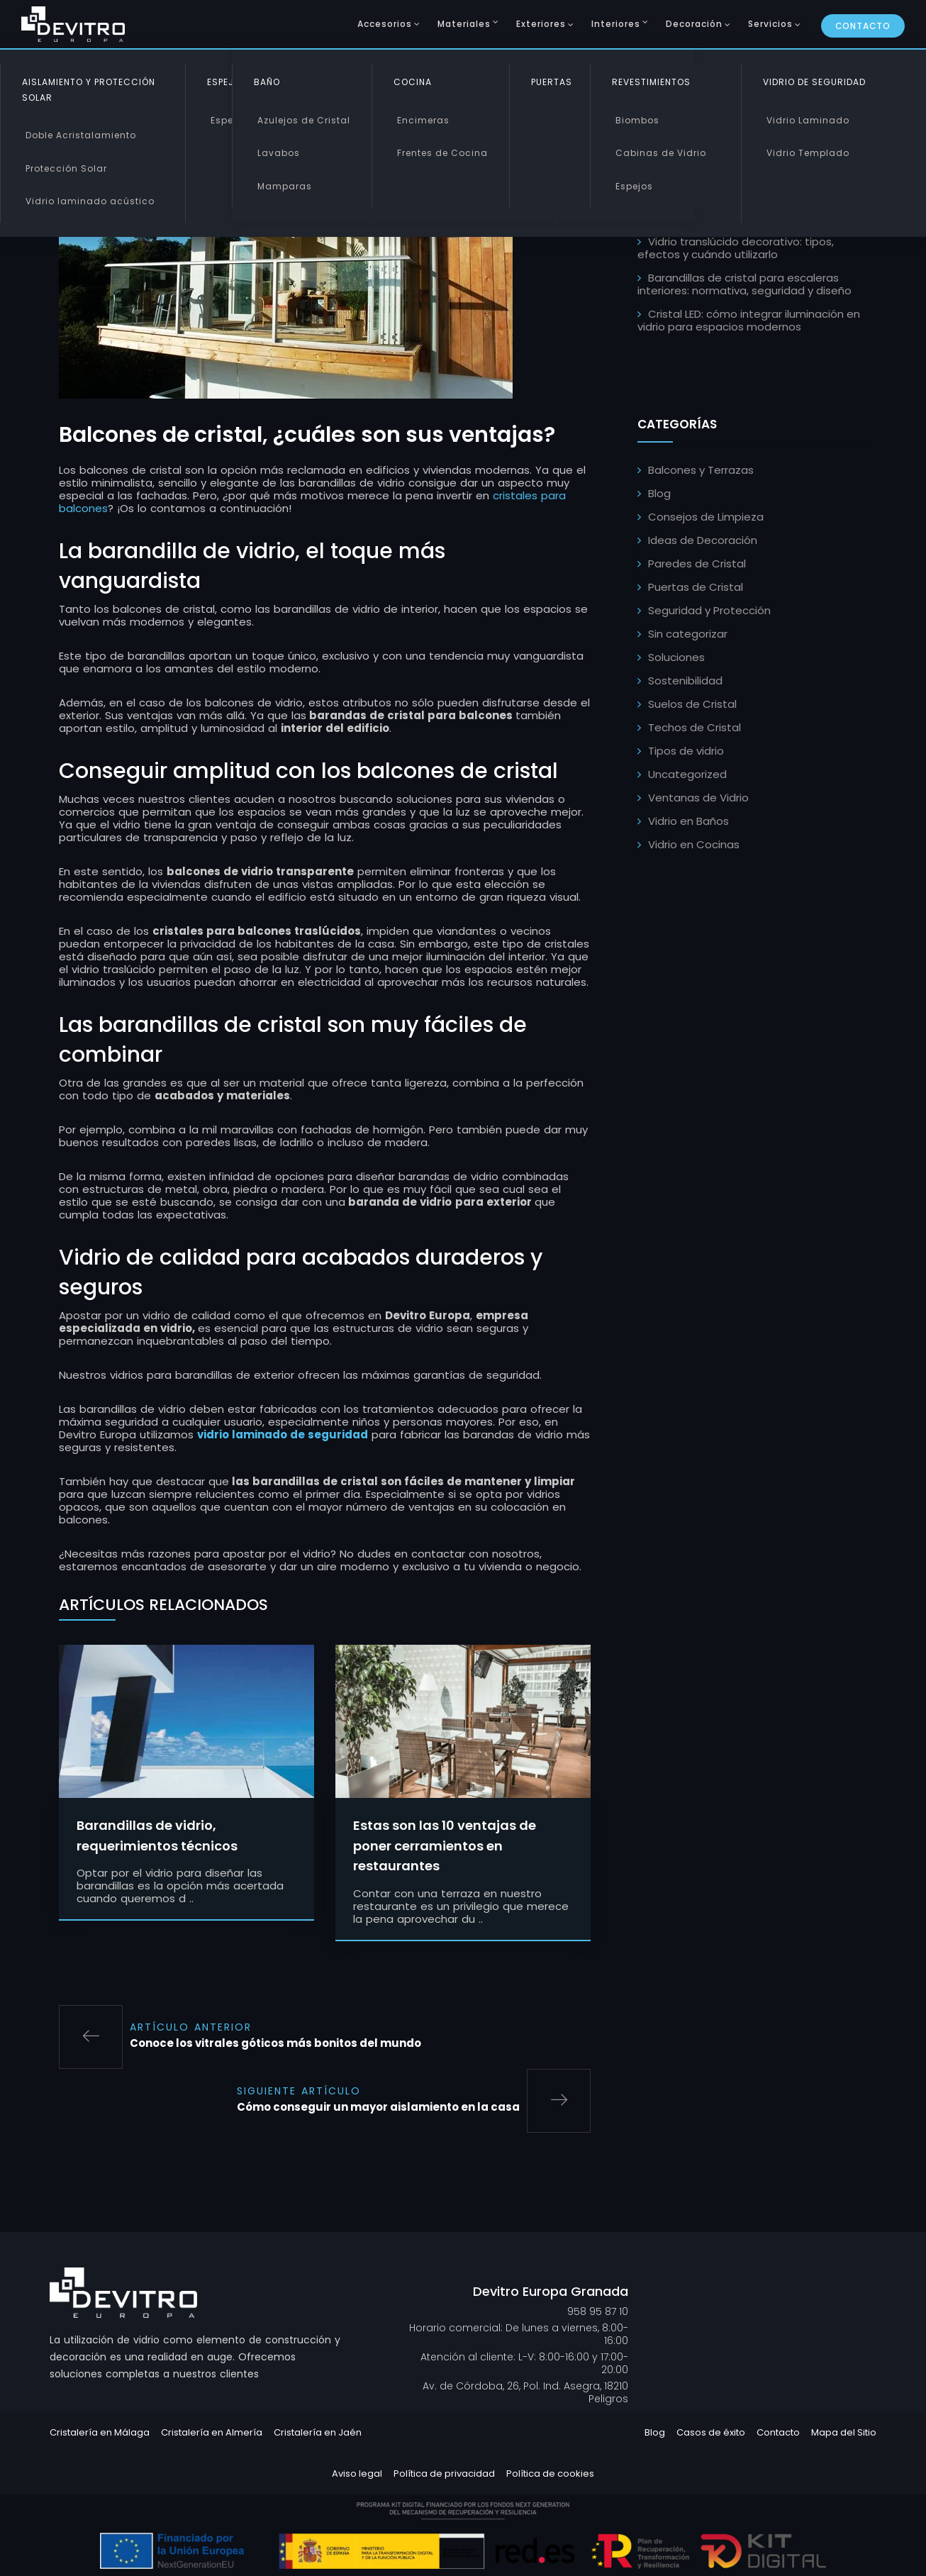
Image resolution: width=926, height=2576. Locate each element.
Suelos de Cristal (692, 703)
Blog (659, 493)
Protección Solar (66, 168)
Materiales (464, 24)
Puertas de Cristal (695, 586)
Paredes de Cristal (697, 563)
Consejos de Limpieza (706, 516)
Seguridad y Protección (709, 610)
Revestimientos (651, 82)
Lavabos (278, 153)
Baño (267, 82)
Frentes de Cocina (442, 153)
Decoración (694, 24)
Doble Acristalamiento (81, 135)
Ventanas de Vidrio (698, 797)
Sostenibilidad (685, 680)
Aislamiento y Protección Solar (88, 90)
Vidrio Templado (807, 153)
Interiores (615, 24)
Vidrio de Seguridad (814, 82)
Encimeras (423, 120)
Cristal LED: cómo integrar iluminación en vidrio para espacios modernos (748, 320)
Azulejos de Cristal (303, 120)
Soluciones (676, 657)
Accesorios (384, 24)
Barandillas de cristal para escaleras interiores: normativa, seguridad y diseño (744, 284)
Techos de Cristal (694, 727)
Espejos (229, 120)
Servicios (770, 24)
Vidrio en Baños (688, 821)
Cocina (413, 82)
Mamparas (284, 186)
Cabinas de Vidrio (660, 153)
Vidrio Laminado (807, 120)
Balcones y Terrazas (701, 469)
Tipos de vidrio (686, 750)
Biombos (637, 120)
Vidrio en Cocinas (694, 844)
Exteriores (541, 24)
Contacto (863, 26)
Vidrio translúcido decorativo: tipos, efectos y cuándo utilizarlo (735, 248)
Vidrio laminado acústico (90, 201)
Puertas (551, 82)
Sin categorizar (687, 633)
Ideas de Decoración (702, 540)
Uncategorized (687, 774)
